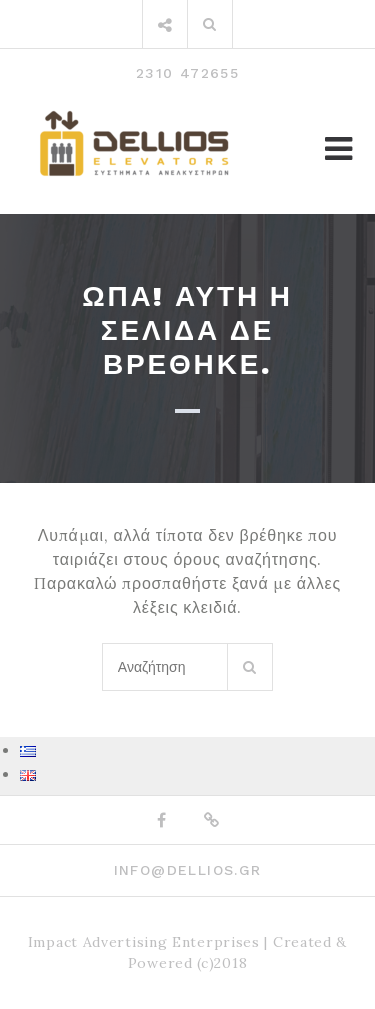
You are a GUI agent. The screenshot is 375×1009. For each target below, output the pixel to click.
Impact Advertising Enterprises (144, 942)
